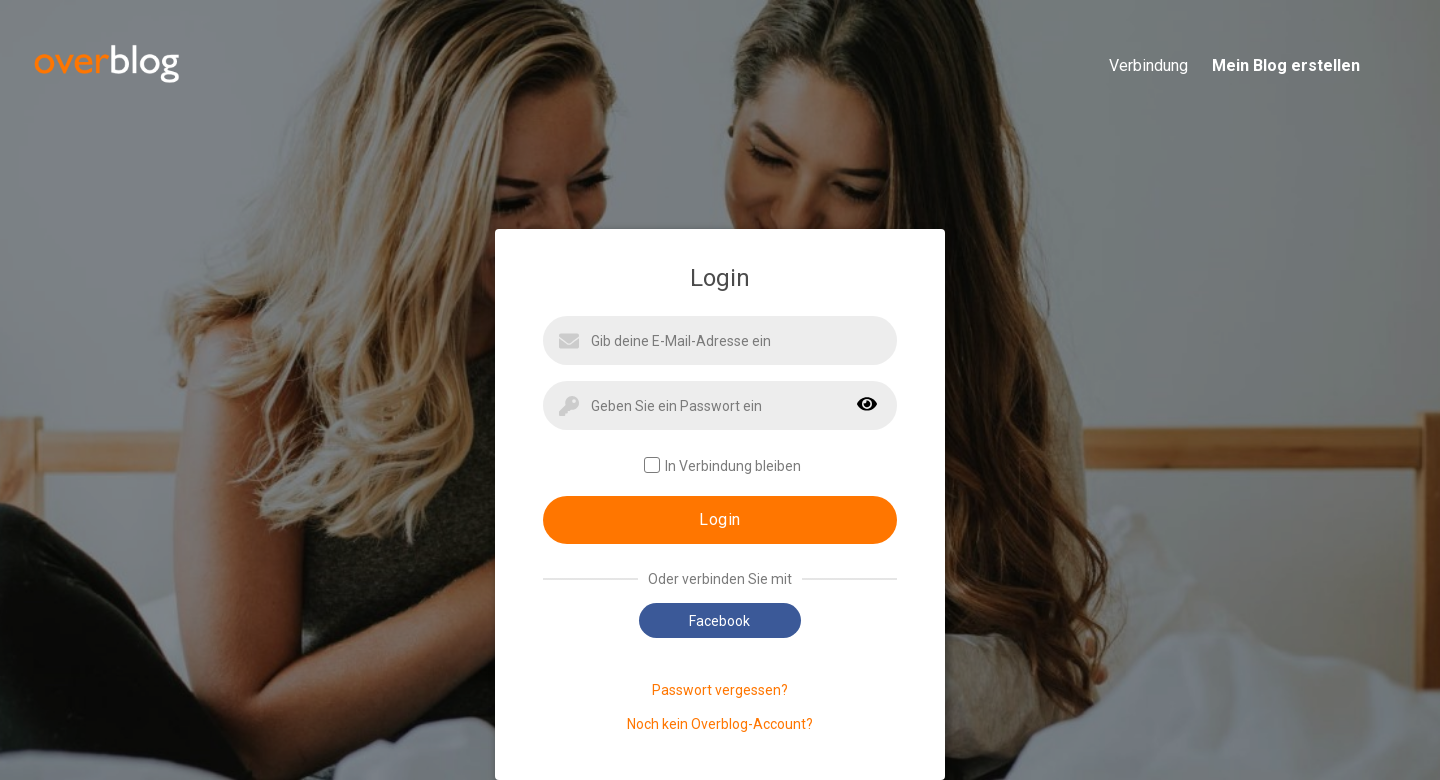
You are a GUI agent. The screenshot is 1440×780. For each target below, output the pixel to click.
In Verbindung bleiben (722, 465)
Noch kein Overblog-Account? (720, 724)
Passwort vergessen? (720, 690)
